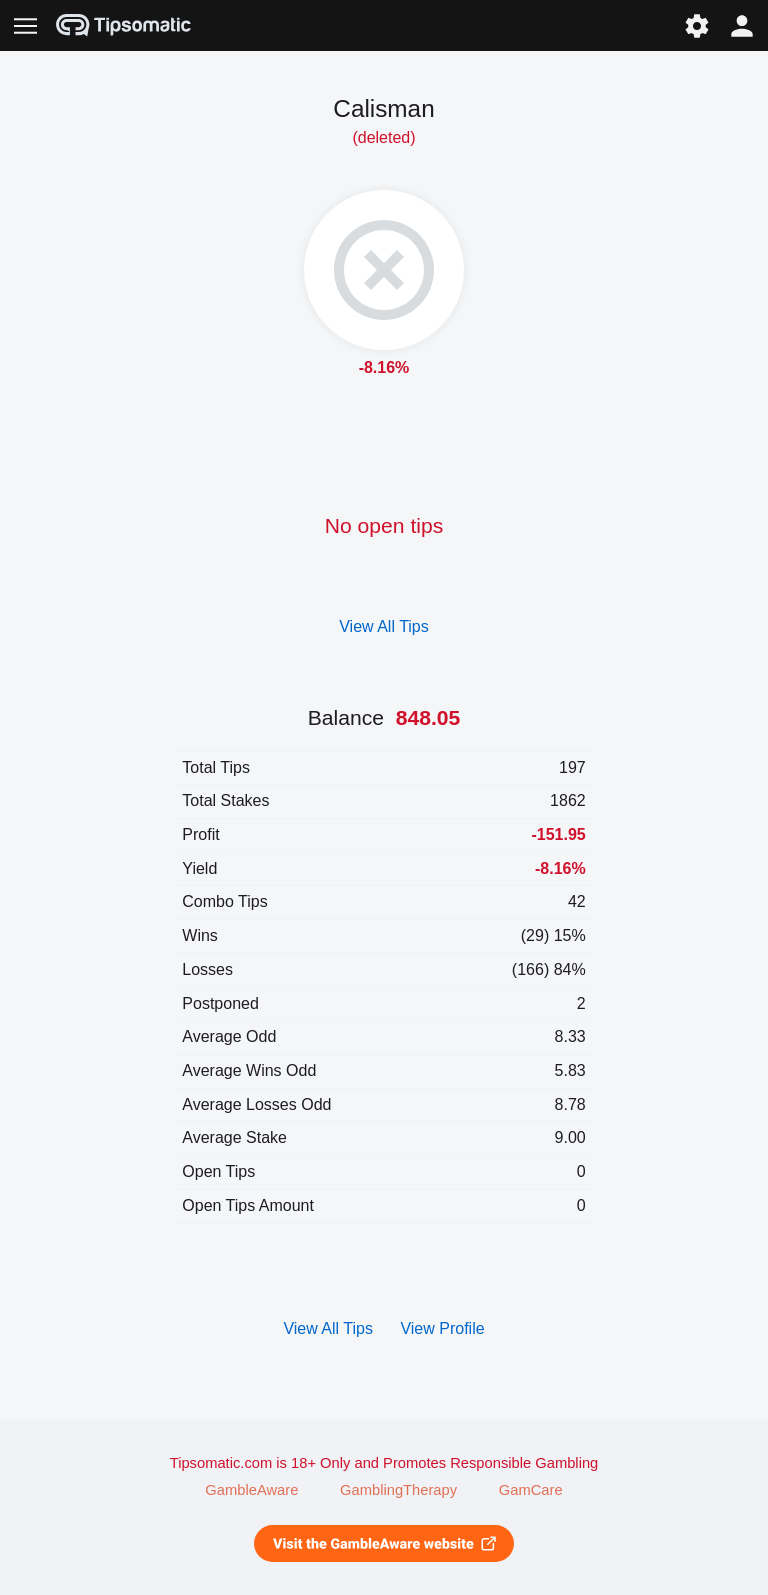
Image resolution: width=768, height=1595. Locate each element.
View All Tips (384, 626)
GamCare (531, 1490)
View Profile (442, 1328)
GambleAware (251, 1490)
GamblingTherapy (398, 1490)
